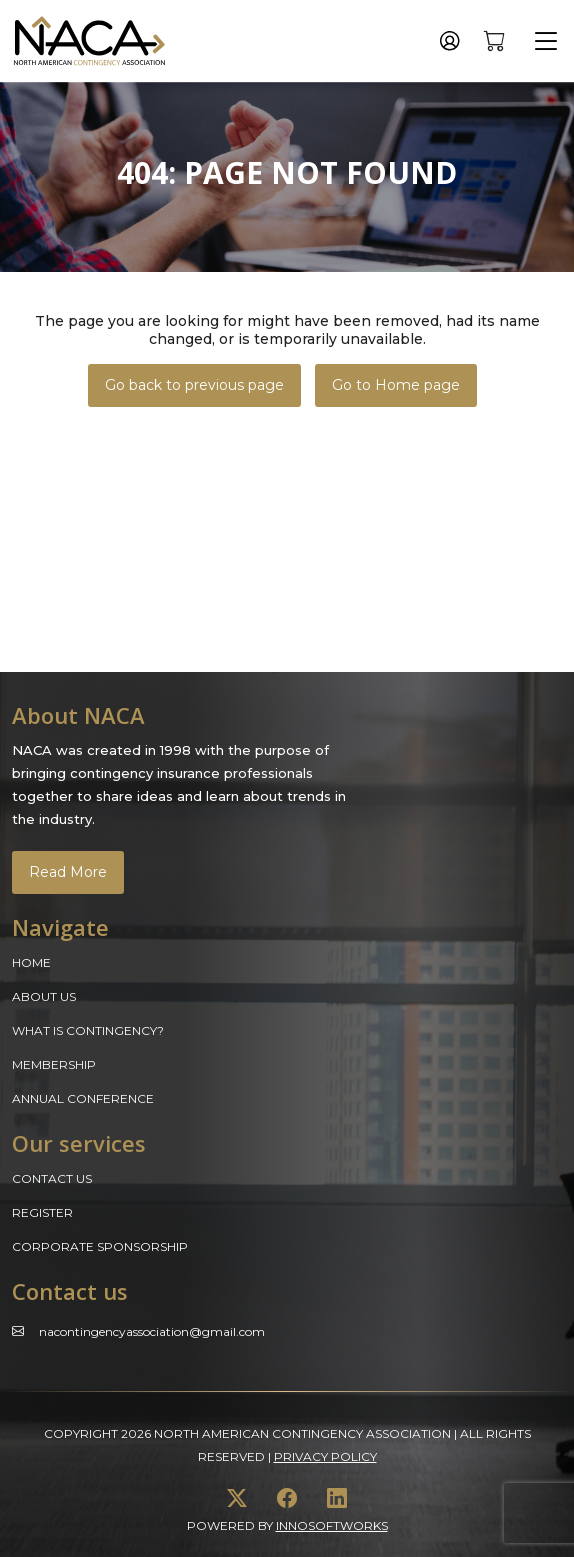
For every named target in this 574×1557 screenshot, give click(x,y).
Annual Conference (83, 1098)
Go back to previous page (194, 385)
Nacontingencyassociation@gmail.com (152, 1331)
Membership (54, 1064)
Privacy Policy (325, 1456)
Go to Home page (396, 385)
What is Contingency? (88, 1030)
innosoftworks (332, 1525)
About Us (44, 996)
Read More (68, 872)
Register (42, 1212)
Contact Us (52, 1178)
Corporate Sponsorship (100, 1246)
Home (31, 962)
